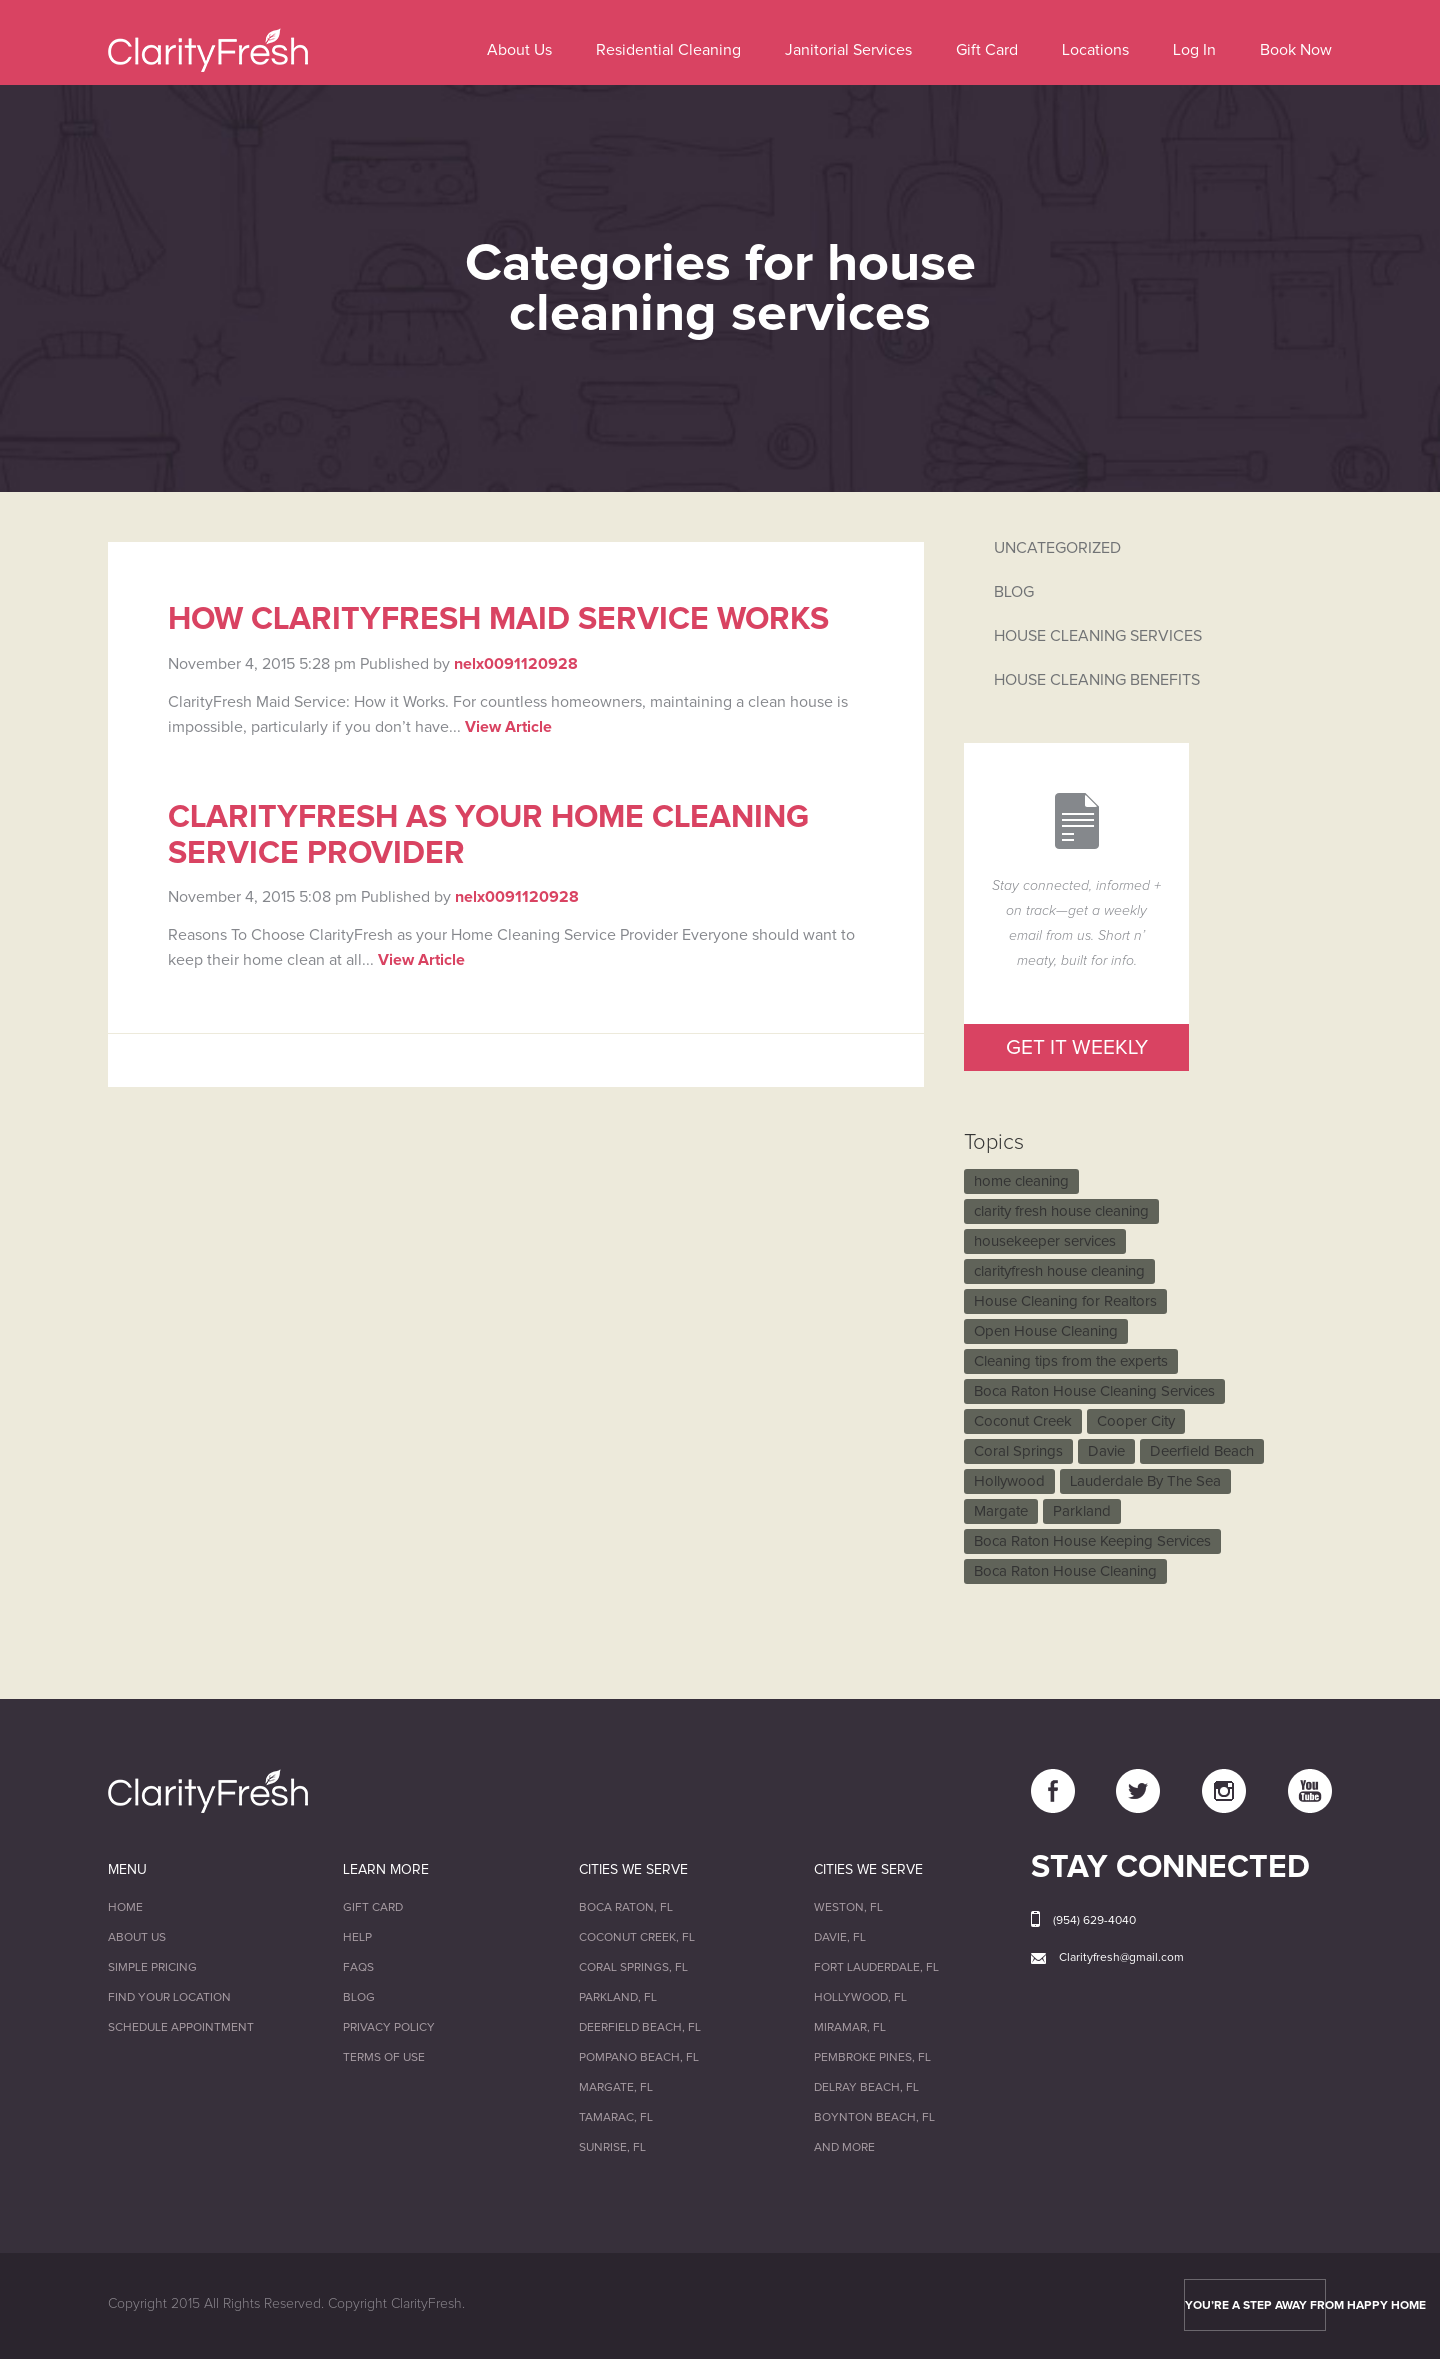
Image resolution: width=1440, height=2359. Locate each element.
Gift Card (987, 50)
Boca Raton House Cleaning (1065, 1571)
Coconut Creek (1023, 1421)
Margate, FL (616, 2088)
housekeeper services (1045, 1241)
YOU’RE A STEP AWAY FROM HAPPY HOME (1255, 2306)
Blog (359, 1998)
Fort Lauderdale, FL (876, 1968)
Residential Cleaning (668, 50)
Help (357, 1938)
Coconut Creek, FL (637, 1938)
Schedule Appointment (181, 2028)
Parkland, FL (618, 1998)
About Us (519, 50)
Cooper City (1136, 1421)
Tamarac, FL (616, 2118)
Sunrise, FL (612, 2148)
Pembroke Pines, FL (872, 2058)
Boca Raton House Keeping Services (1092, 1541)
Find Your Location (169, 1998)
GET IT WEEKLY (1077, 1047)
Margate (1001, 1511)
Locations (1095, 50)
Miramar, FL (850, 2028)
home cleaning (1021, 1181)
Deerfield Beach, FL (640, 2028)
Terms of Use (384, 2058)
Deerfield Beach (1202, 1451)
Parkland (1082, 1511)
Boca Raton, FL (626, 1908)
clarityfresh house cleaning (1059, 1271)
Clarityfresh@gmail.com (1121, 1958)
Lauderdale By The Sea (1145, 1481)
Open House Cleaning (1046, 1331)
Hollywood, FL (860, 1998)
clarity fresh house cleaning (1061, 1211)
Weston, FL (848, 1908)
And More (844, 2148)
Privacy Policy (389, 2028)
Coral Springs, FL (633, 1968)
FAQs (358, 1968)
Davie (1106, 1451)
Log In (1194, 50)
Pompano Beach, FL (639, 2058)
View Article (508, 727)
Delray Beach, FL (866, 2088)
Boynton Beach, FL (874, 2118)
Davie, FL (840, 1938)
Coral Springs (1018, 1451)
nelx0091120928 (516, 664)
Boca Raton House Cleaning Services (1094, 1391)
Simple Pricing (152, 1968)
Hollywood (1009, 1481)
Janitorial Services (848, 50)
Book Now (1296, 50)
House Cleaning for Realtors (1065, 1301)
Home (125, 1908)
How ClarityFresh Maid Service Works (498, 620)
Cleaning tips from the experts (1071, 1361)
